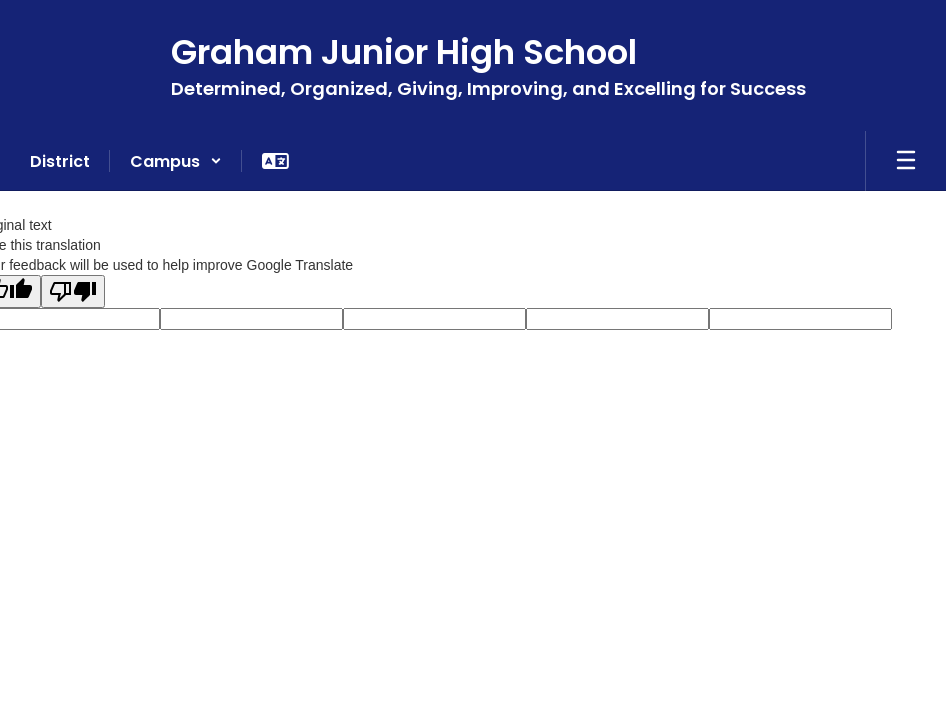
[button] (176, 161)
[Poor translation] (73, 291)
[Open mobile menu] (906, 161)
